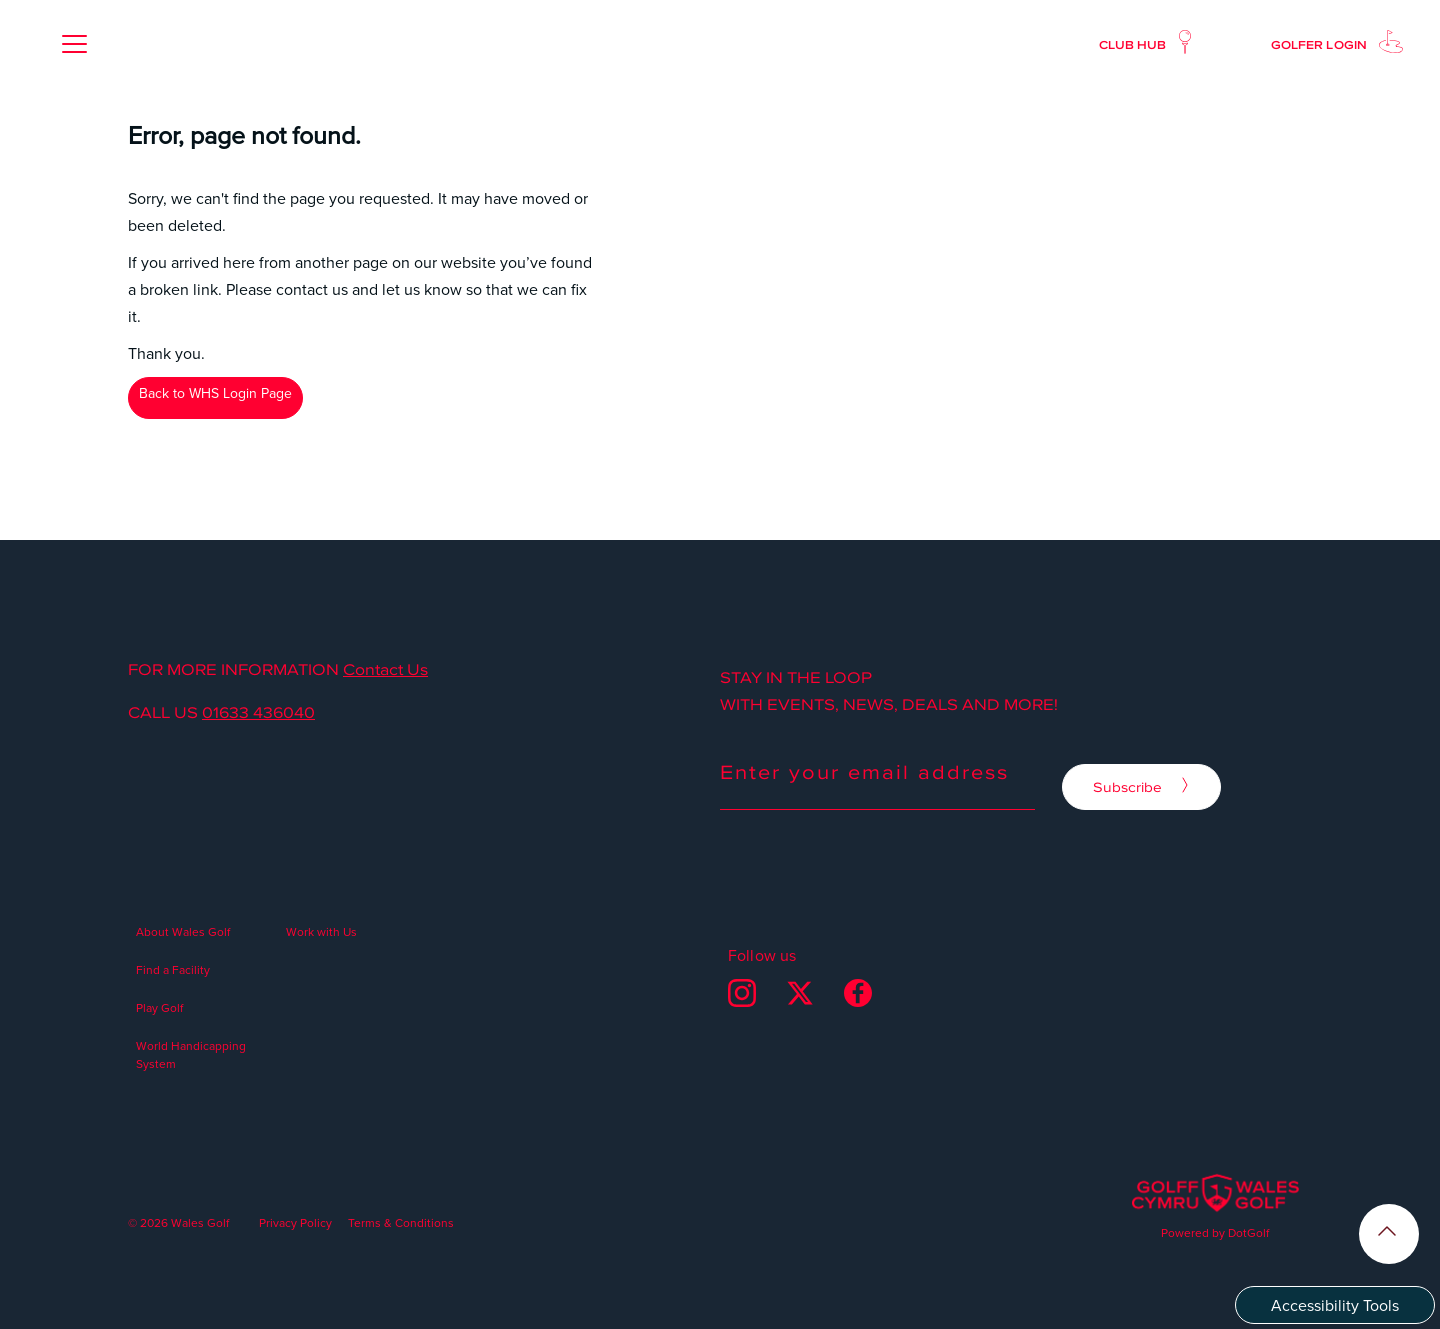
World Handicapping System (191, 1054)
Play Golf (159, 1007)
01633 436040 (258, 712)
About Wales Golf (183, 931)
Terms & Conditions (401, 1222)
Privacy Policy (295, 1222)
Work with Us (321, 931)
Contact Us (385, 669)
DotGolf (1248, 1232)
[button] (74, 44)
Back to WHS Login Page (215, 393)
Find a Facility (173, 969)
